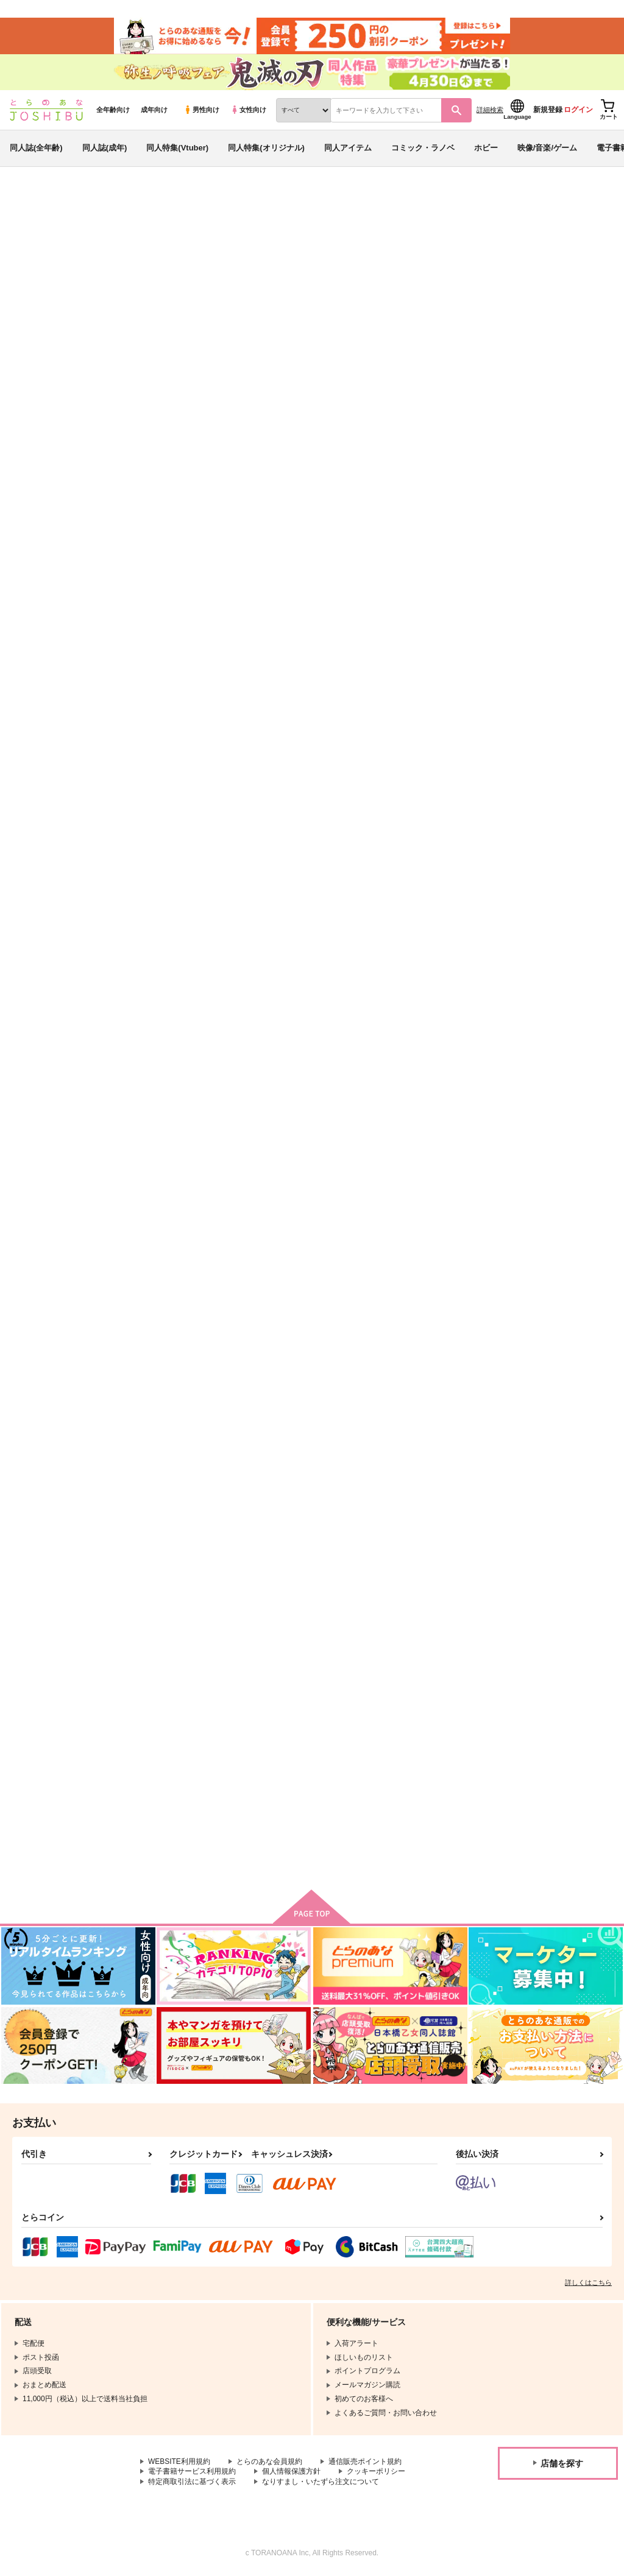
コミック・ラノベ (423, 148)
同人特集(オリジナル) (266, 148)
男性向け (201, 110)
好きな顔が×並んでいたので (191, 1152)
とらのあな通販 (31, 201)
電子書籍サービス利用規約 (192, 2472)
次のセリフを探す (293, 868)
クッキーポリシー (376, 2472)
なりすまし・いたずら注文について (320, 2483)
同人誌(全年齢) (36, 148)
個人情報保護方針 (291, 2472)
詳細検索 (490, 110)
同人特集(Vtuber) (177, 148)
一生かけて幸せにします (426, 581)
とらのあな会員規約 (269, 2462)
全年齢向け (113, 110)
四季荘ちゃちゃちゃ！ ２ (188, 1458)
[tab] (194, 381)
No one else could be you (551, 581)
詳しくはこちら (588, 2283)
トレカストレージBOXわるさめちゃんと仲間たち (193, 1757)
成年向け (154, 110)
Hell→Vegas (163, 868)
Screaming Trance (537, 1458)
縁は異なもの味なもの (422, 868)
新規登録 (547, 110)
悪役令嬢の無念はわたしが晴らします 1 (495, 259)
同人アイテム (348, 148)
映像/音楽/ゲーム (547, 148)
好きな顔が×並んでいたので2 (555, 868)
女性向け (248, 110)
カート (223, 671)
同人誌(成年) (104, 148)
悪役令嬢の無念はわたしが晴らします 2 (323, 259)
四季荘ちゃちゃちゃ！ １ (309, 1458)
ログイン (578, 110)
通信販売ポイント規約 (365, 2462)
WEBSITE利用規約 (179, 2462)
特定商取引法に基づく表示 (192, 2483)
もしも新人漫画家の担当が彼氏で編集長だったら (554, 1158)
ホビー (486, 148)
